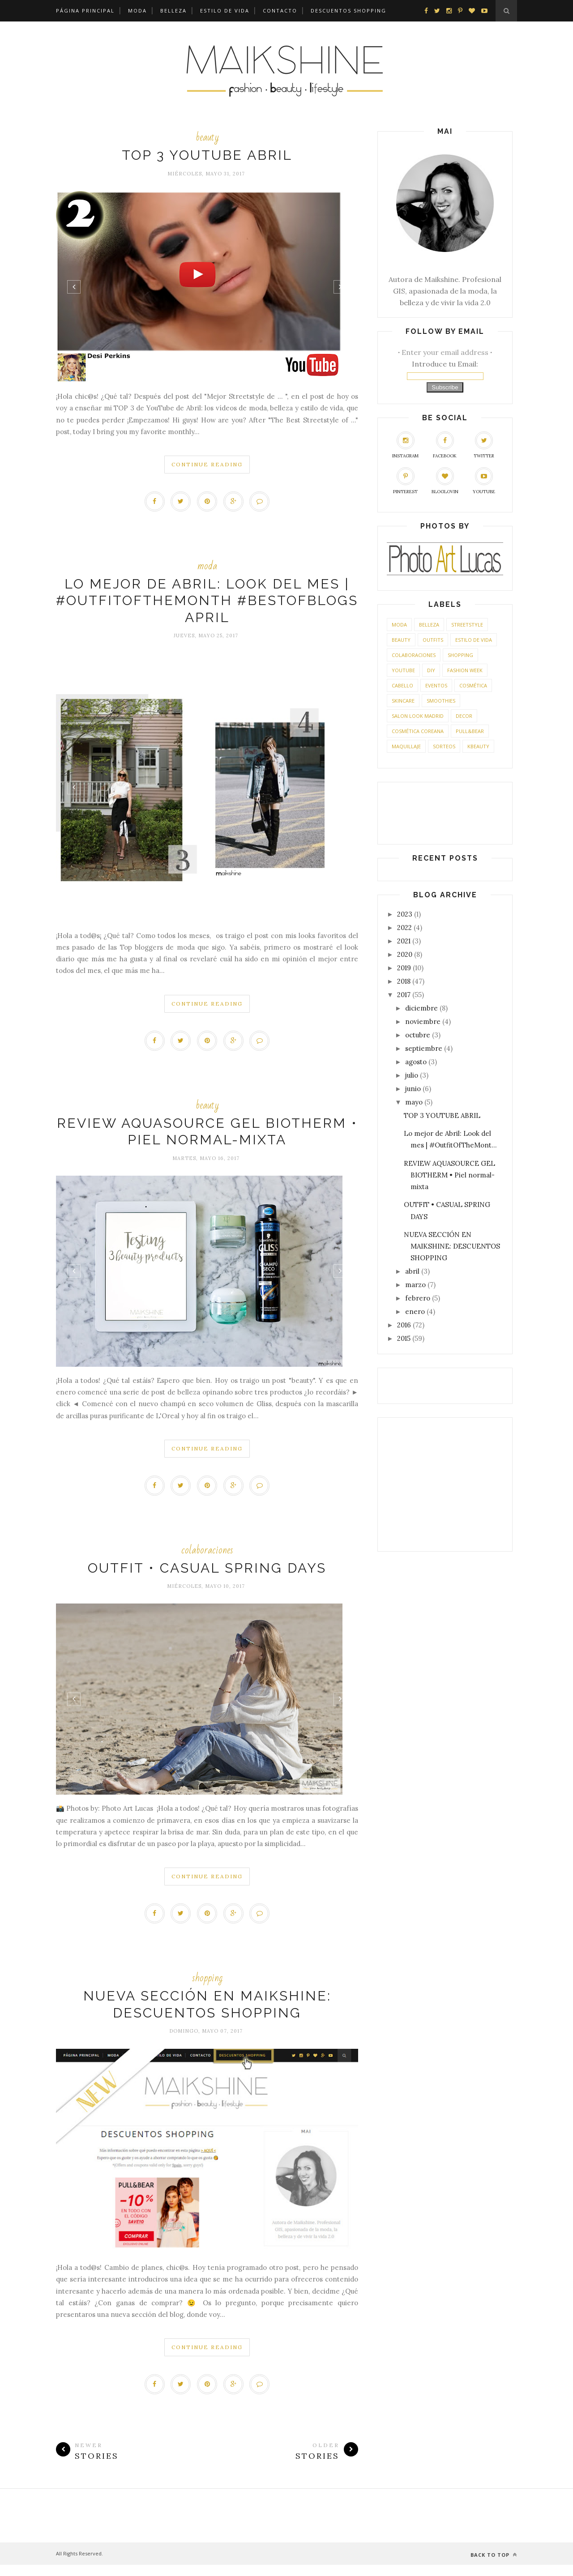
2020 (404, 953)
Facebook (445, 443)
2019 (404, 966)
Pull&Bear (470, 729)
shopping (207, 1987)
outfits (433, 638)
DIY (431, 668)
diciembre (421, 1006)
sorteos (444, 745)
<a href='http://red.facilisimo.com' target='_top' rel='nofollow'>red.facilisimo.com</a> (445, 1383)
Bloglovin (445, 479)
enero (415, 1310)
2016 (404, 1323)
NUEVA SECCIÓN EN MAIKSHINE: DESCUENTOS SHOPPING (452, 1245)
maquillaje (406, 745)
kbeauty (478, 745)
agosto (416, 1060)
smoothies (441, 699)
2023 (404, 912)
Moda (137, 10)
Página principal (85, 10)
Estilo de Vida (224, 10)
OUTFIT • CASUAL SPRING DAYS (207, 1574)
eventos (436, 684)
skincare (403, 699)
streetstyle (467, 623)
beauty (207, 137)
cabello (402, 684)
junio (413, 1087)
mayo (414, 1100)
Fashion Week (465, 668)
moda (207, 568)
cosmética (473, 684)
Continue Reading (207, 464)
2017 (404, 993)
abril (412, 1270)
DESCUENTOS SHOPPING (348, 10)
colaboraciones (207, 1556)
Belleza (173, 10)
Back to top (493, 2566)
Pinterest (405, 479)
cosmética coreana (418, 729)
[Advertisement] (443, 1481)
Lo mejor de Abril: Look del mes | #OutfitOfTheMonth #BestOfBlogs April (207, 602)
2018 (404, 980)
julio (411, 1074)
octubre (417, 1033)
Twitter (484, 443)
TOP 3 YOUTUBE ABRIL (207, 155)
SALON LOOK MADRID (418, 714)
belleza (429, 623)
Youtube (403, 668)
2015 (404, 1337)
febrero (417, 1296)
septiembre (423, 1047)
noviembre (422, 1020)
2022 (404, 926)
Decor (464, 714)
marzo (415, 1283)
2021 (404, 939)
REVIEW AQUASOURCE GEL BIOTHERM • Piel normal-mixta (449, 1174)
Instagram (405, 443)
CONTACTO (280, 10)
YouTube (484, 479)
